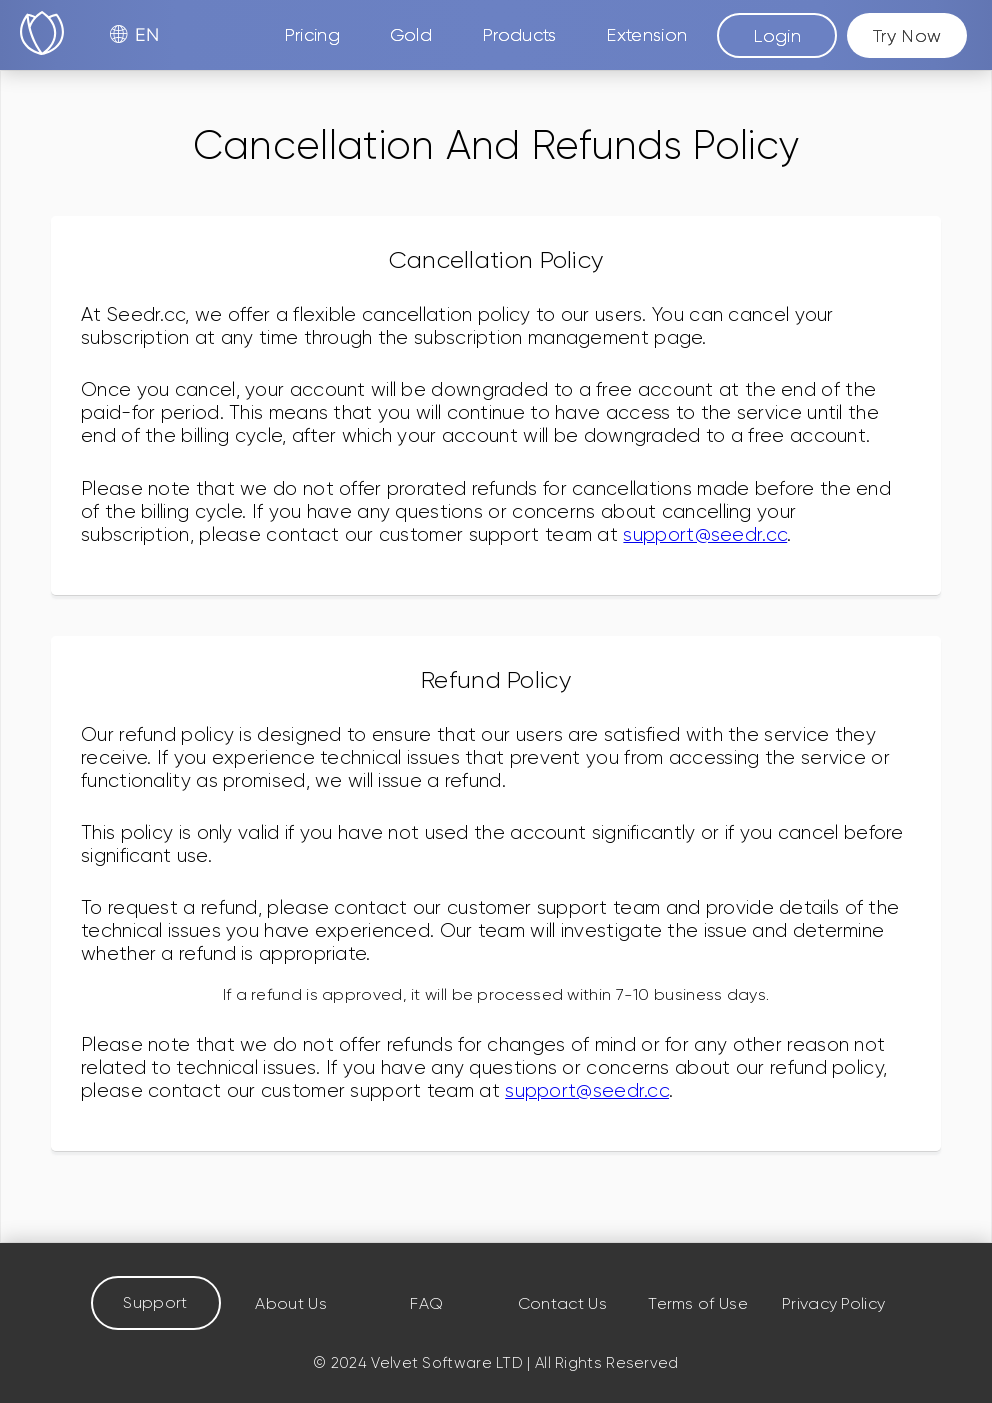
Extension (646, 35)
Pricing (312, 35)
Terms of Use (698, 1303)
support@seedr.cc (705, 534)
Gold (411, 35)
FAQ (426, 1303)
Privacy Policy (833, 1303)
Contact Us (562, 1303)
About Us (290, 1303)
